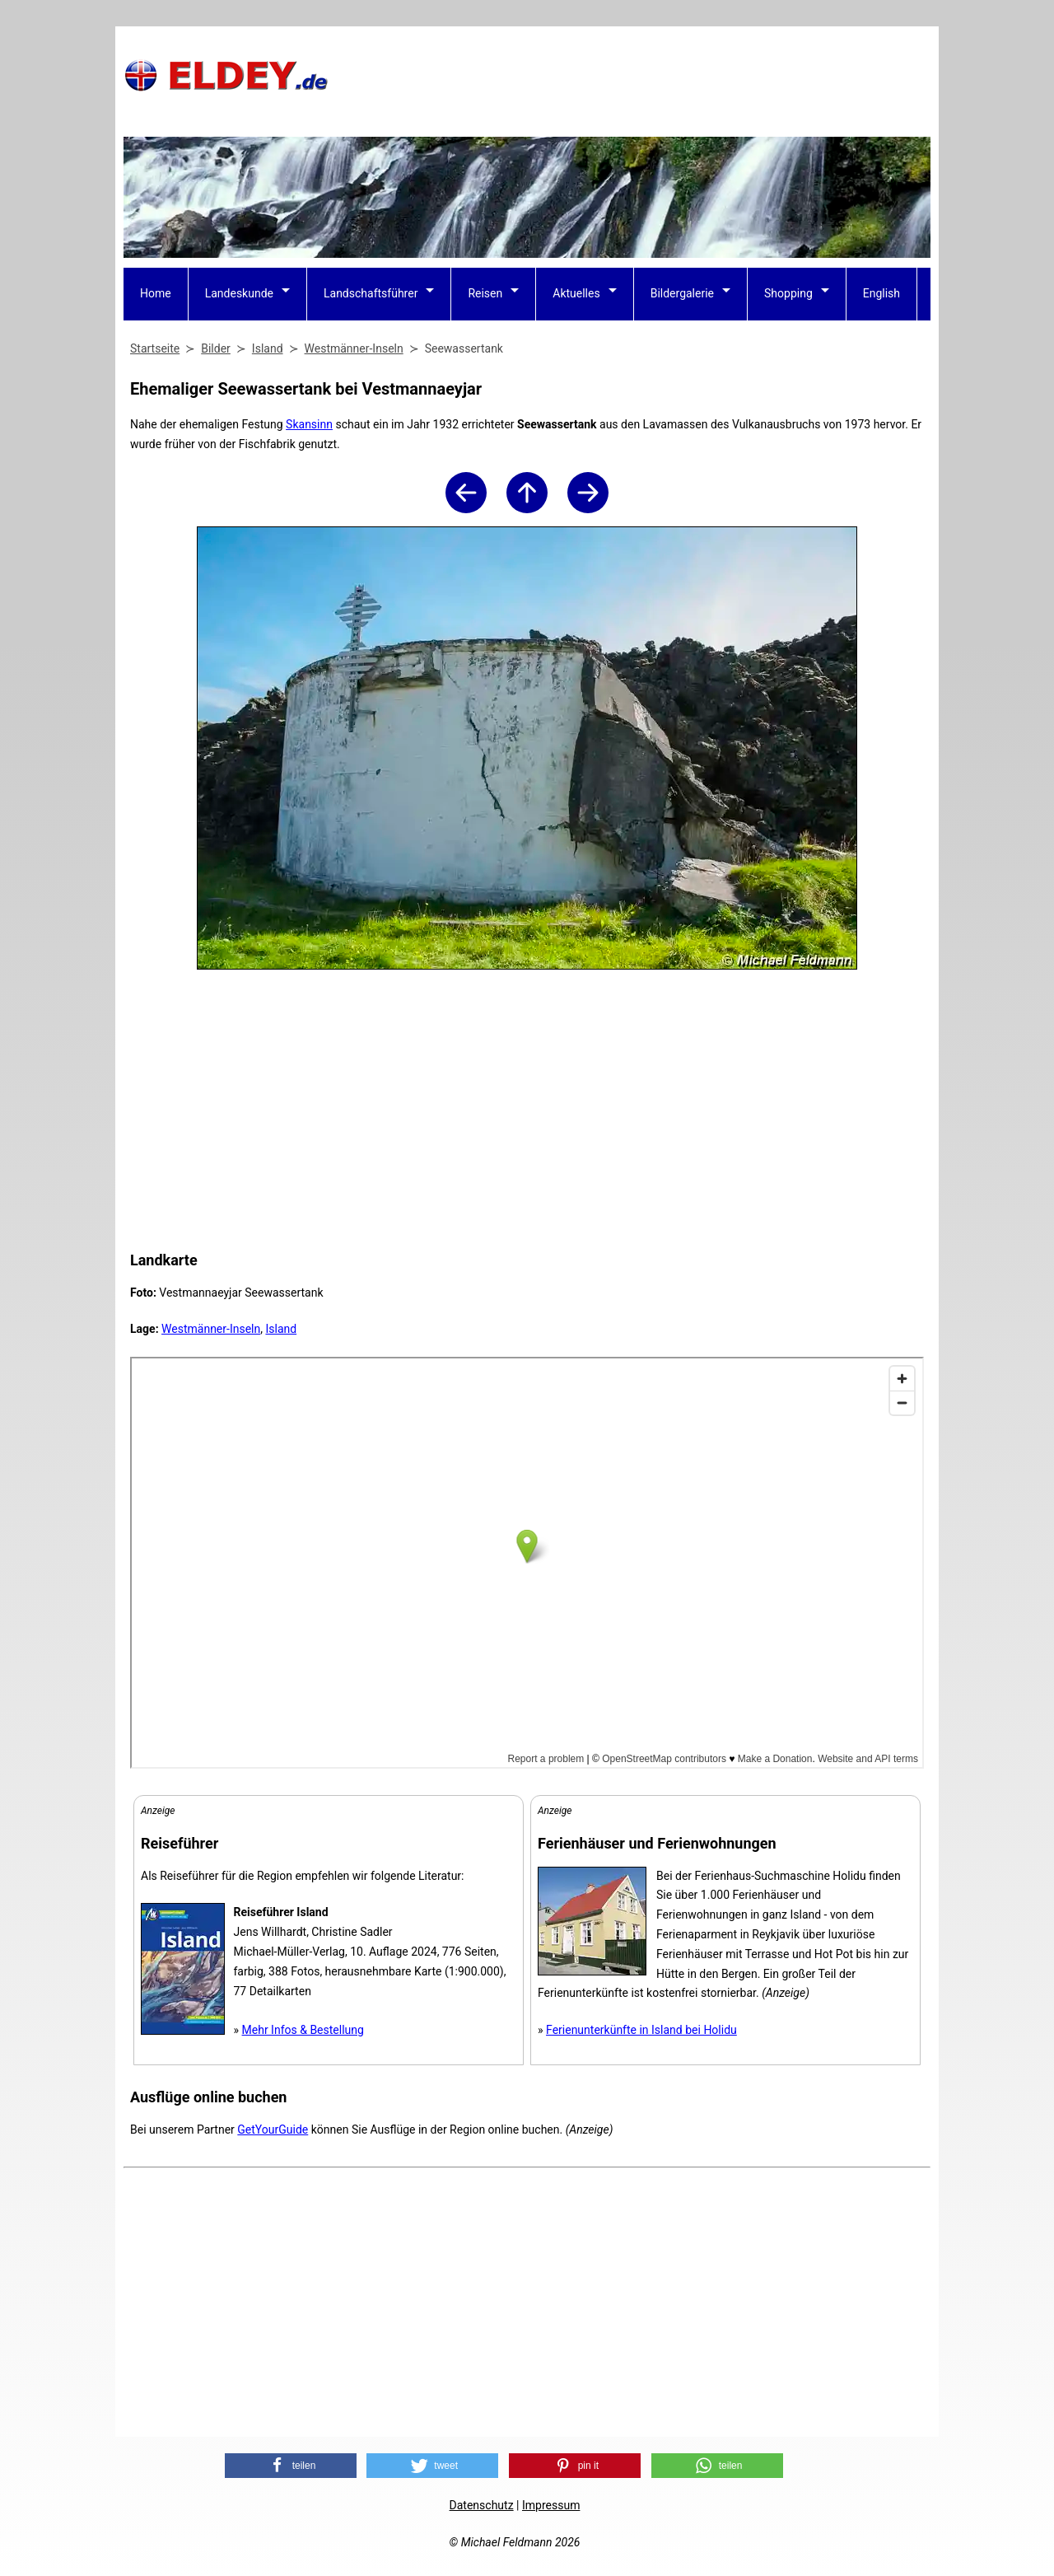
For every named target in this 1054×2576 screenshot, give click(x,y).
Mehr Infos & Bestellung (303, 2029)
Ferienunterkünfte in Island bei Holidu (641, 2029)
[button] (291, 2465)
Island (280, 1328)
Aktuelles (576, 293)
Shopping (788, 293)
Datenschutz (482, 2505)
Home (155, 293)
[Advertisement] (630, 75)
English (881, 293)
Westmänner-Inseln (210, 1328)
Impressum (551, 2505)
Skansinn (309, 424)
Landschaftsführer (370, 293)
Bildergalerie (682, 293)
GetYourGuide (272, 2129)
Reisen (485, 293)
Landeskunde (239, 293)
